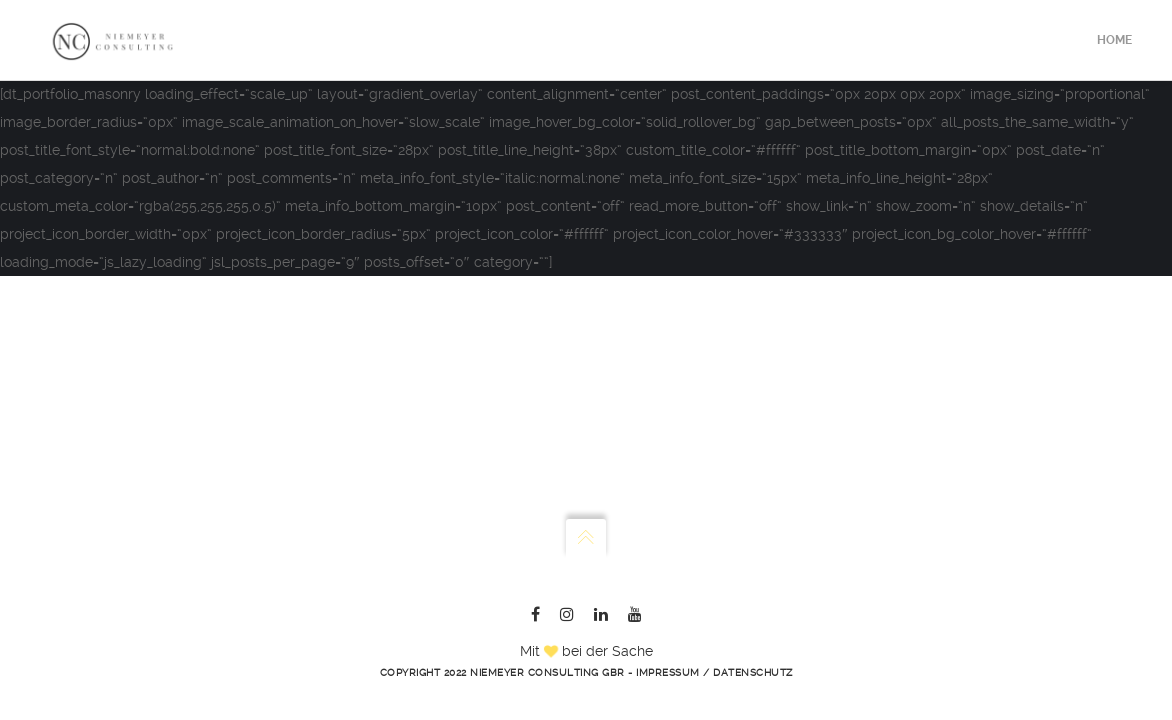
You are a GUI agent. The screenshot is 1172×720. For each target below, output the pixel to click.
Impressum (668, 672)
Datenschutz (753, 672)
